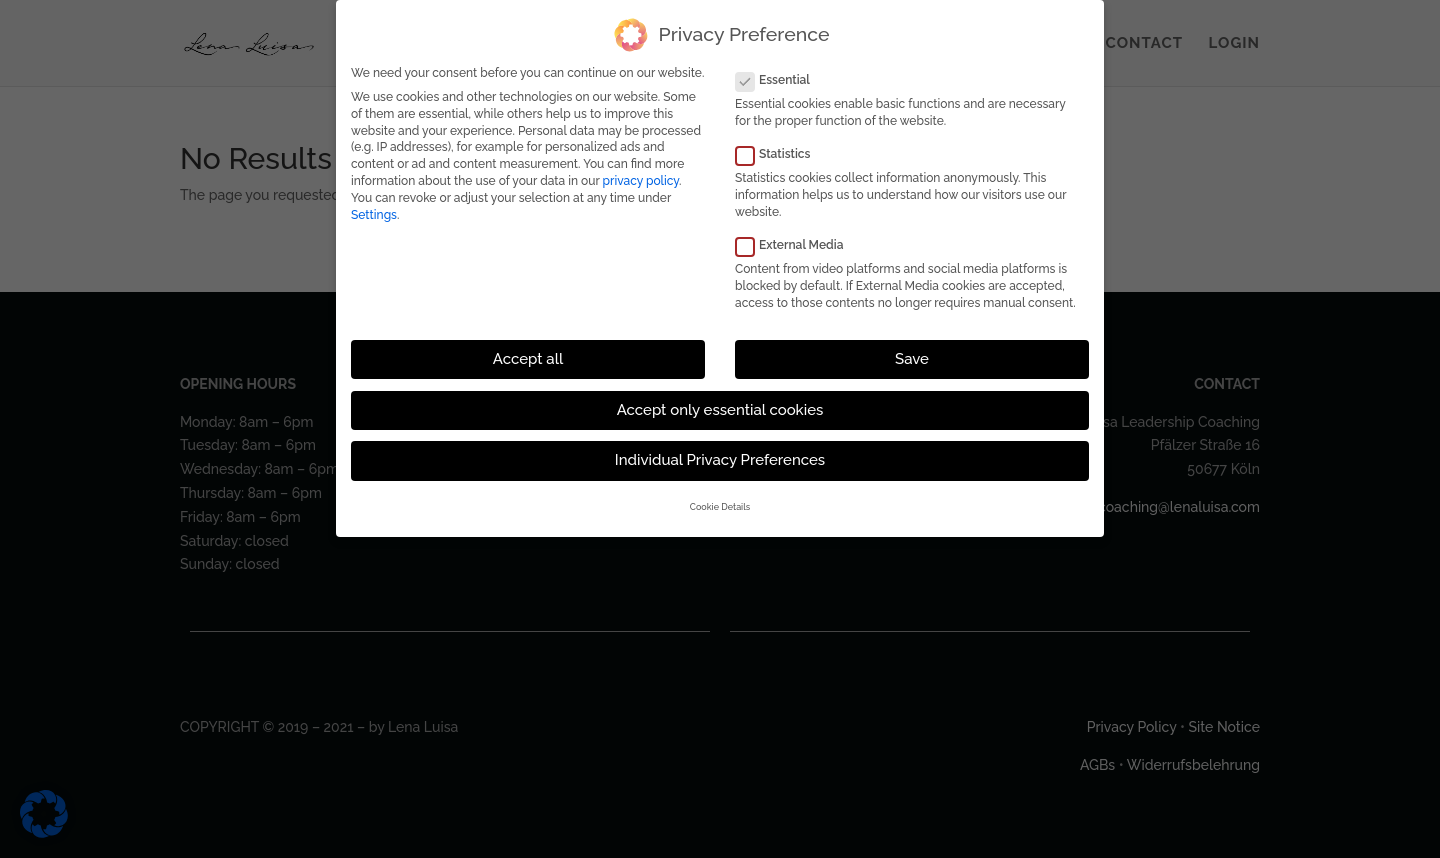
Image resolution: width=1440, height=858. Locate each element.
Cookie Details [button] (720, 507)
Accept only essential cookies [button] (720, 409)
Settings (374, 214)
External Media (797, 244)
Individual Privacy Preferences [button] (720, 460)
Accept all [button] (528, 359)
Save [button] (912, 359)
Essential (781, 80)
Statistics (781, 154)
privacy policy (641, 181)
